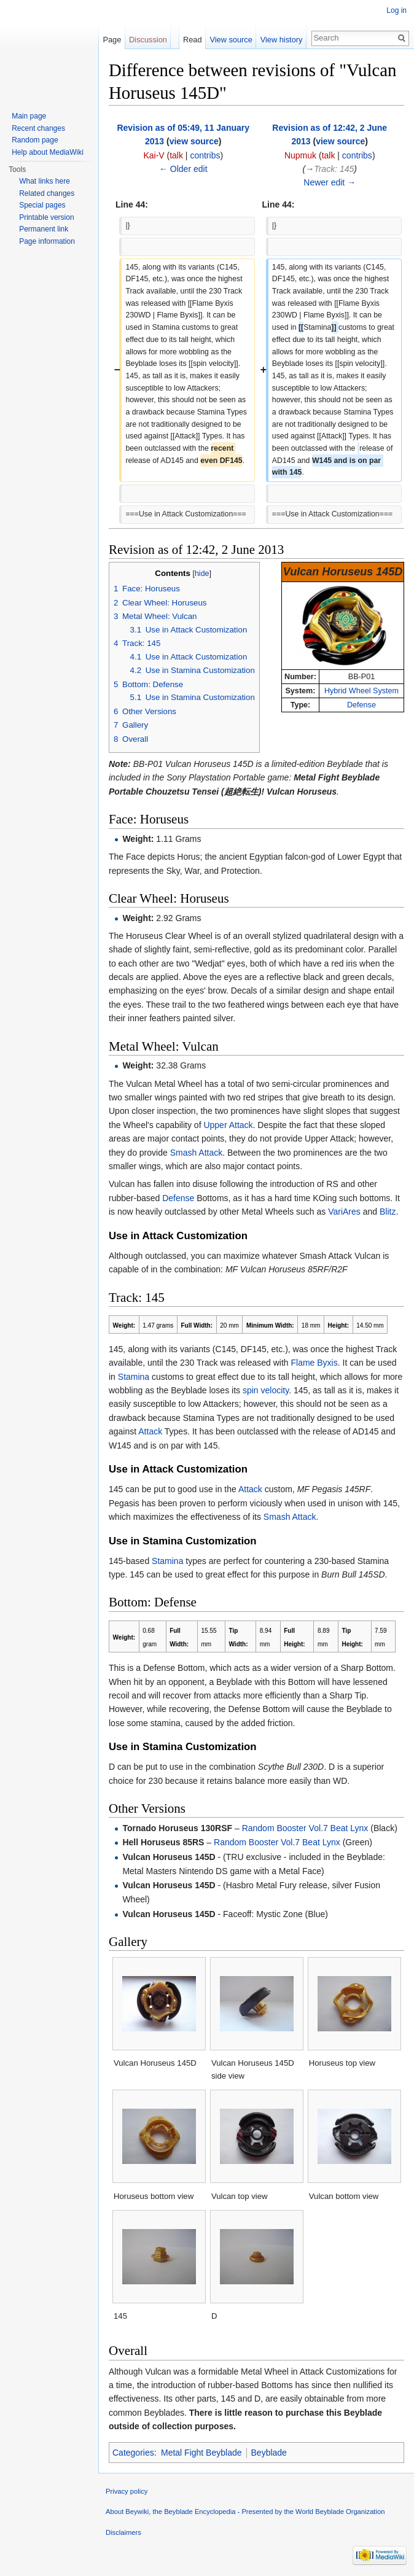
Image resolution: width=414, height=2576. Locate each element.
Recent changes (38, 128)
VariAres (344, 1211)
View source (230, 39)
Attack (150, 1431)
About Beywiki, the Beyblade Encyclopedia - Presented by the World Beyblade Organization (245, 2511)
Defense (361, 705)
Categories (133, 2452)
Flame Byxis (314, 1363)
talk (176, 155)
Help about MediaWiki (48, 152)
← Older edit (183, 169)
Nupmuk (300, 155)
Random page (35, 140)
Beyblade (269, 2452)
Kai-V (153, 155)
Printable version (46, 217)
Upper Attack (227, 1125)
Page (112, 39)
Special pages (42, 205)
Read (192, 39)
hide (202, 573)
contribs (205, 155)
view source (194, 141)
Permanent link (43, 229)
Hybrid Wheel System (361, 691)
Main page (29, 116)
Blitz (388, 1211)
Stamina (133, 1377)
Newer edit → (329, 182)
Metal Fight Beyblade (201, 2452)
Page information (47, 241)
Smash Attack (196, 1153)
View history (281, 39)
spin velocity (266, 1390)
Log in (396, 10)
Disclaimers (123, 2532)
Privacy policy (126, 2491)
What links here (44, 181)
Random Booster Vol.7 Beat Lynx (305, 1828)
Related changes (46, 193)
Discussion (148, 39)
